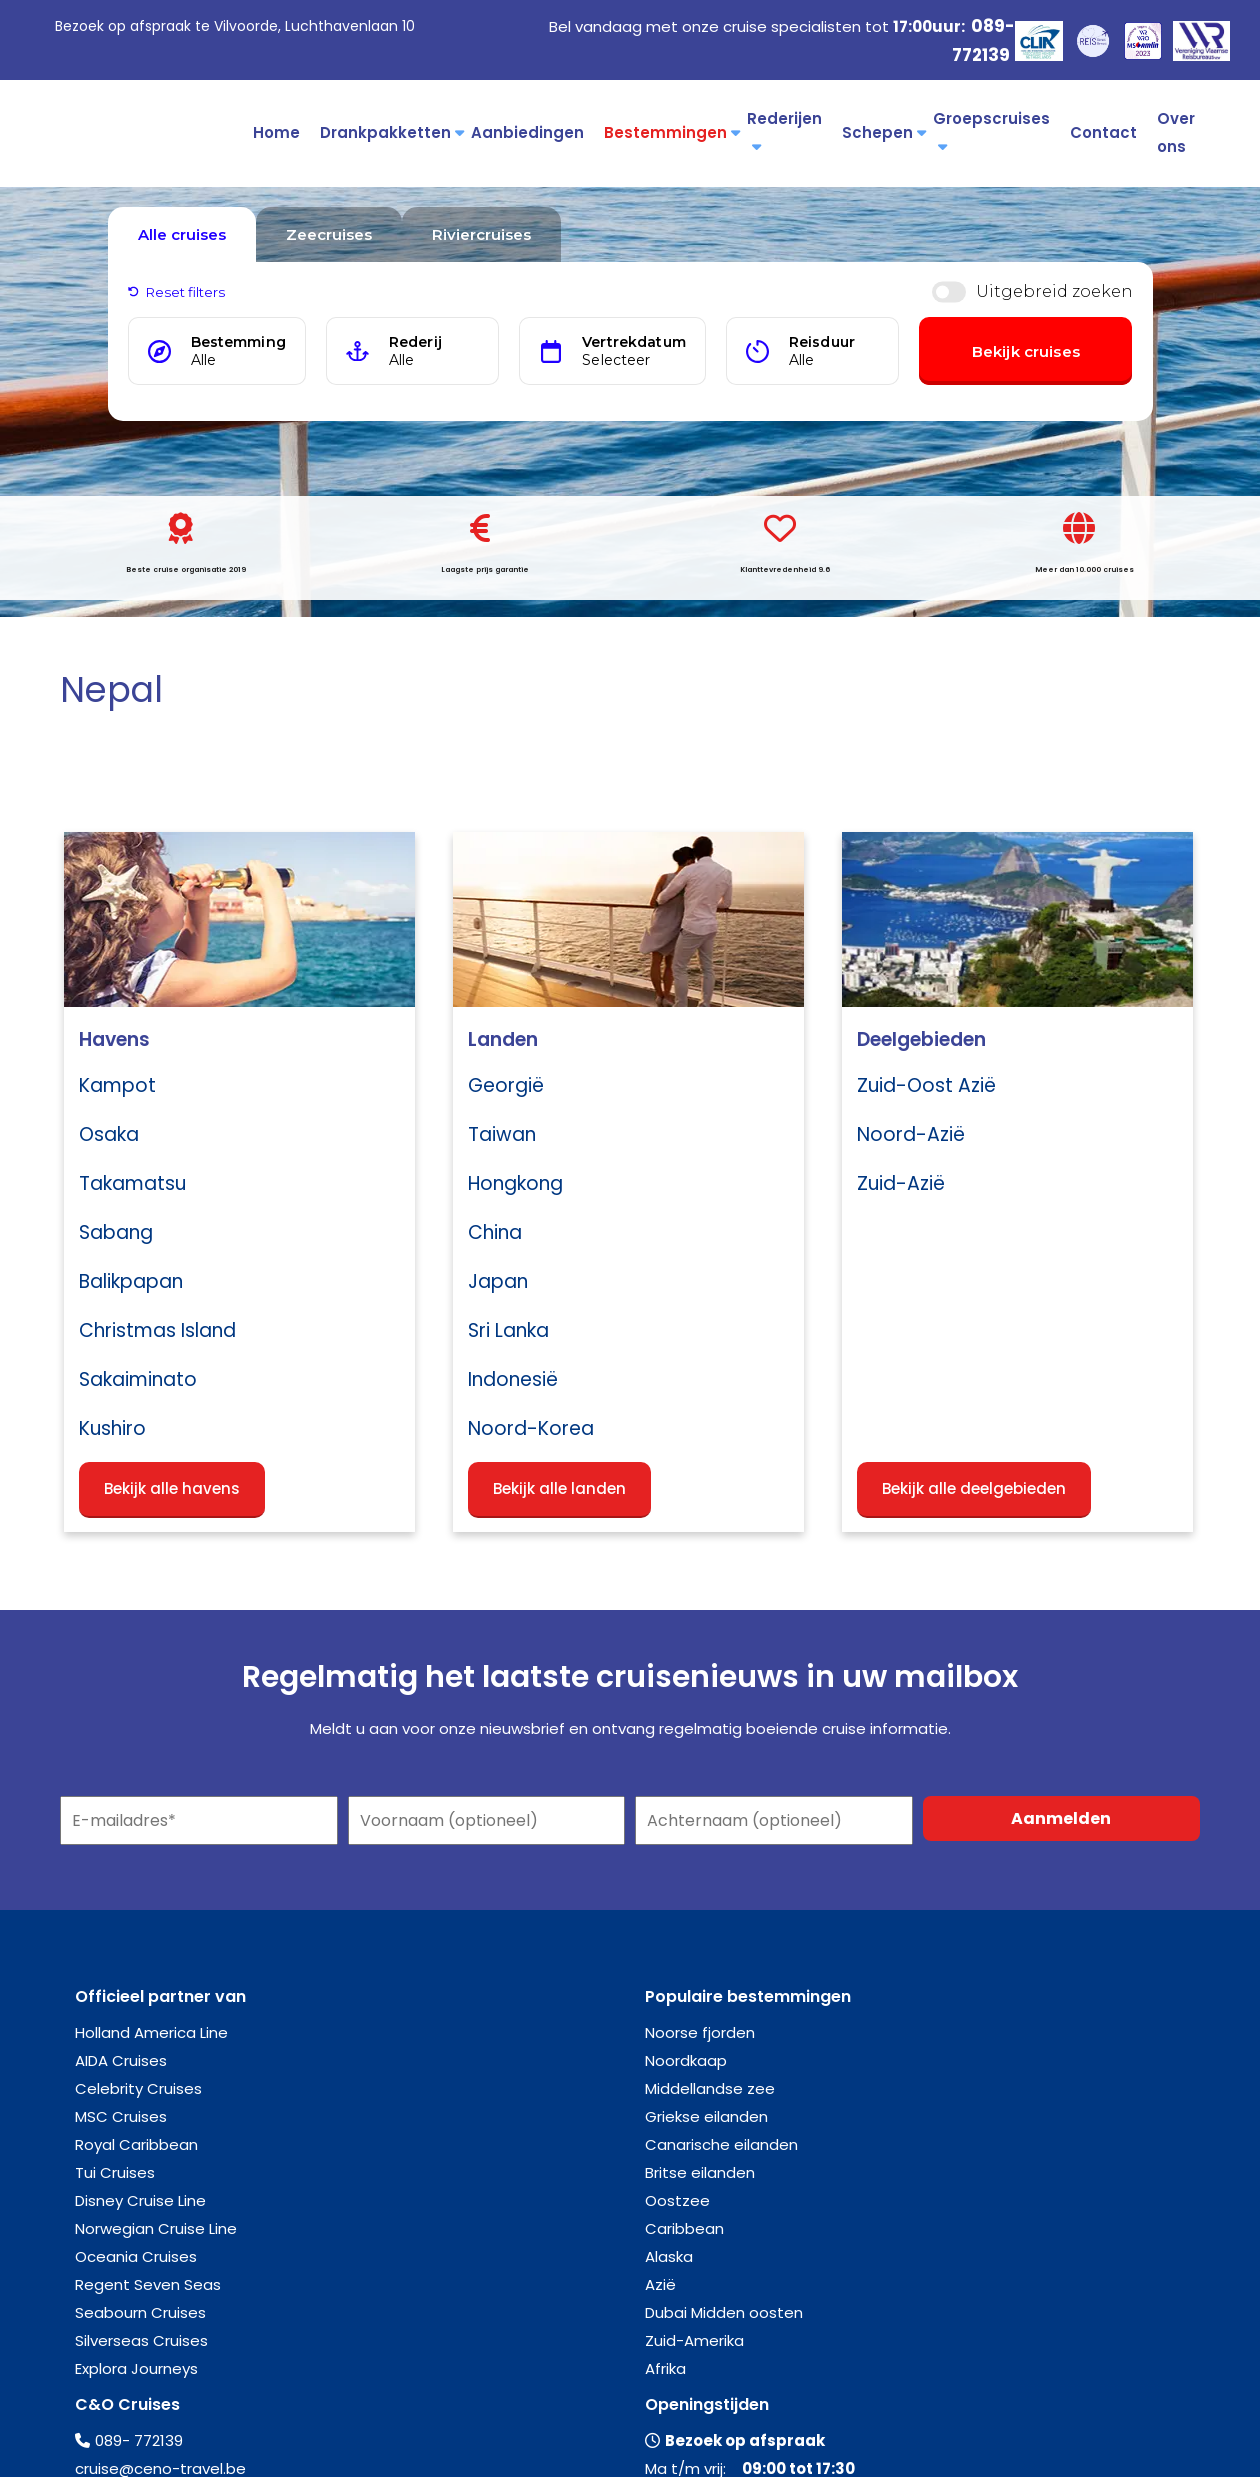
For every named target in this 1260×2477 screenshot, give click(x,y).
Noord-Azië (911, 1134)
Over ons (1176, 132)
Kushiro (112, 1428)
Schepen (882, 132)
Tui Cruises (115, 2172)
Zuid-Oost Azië (926, 1085)
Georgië (506, 1085)
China (495, 1232)
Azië (660, 2284)
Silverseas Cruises (141, 2340)
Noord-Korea (531, 1428)
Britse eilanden (700, 2172)
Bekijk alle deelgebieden (974, 1488)
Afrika (665, 2368)
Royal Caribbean (136, 2144)
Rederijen (784, 131)
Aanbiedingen (527, 132)
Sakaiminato (138, 1379)
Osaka (109, 1134)
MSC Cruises (121, 2116)
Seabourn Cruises (140, 2312)
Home (276, 132)
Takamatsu (132, 1183)
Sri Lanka (508, 1330)
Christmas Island (157, 1330)
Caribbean (684, 2228)
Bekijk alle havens (172, 1488)
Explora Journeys (136, 2368)
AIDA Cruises (121, 2060)
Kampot (117, 1085)
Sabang (116, 1232)
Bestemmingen (670, 132)
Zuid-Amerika (694, 2340)
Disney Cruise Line (140, 2200)
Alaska (669, 2256)
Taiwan (502, 1134)
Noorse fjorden (700, 2032)
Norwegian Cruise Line (156, 2228)
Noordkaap (686, 2060)
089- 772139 (139, 2440)
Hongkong (515, 1183)
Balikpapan (131, 1281)
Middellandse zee (710, 2088)
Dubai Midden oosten (724, 2312)
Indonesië (513, 1379)
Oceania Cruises (136, 2256)
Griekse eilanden (706, 2116)
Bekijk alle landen (559, 1488)
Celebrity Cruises (138, 2088)
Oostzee (677, 2200)
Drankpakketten (390, 132)
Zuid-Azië (901, 1183)
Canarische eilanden (721, 2144)
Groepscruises (991, 131)
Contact (1103, 132)
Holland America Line (151, 2032)
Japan (498, 1281)
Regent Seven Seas (148, 2284)
